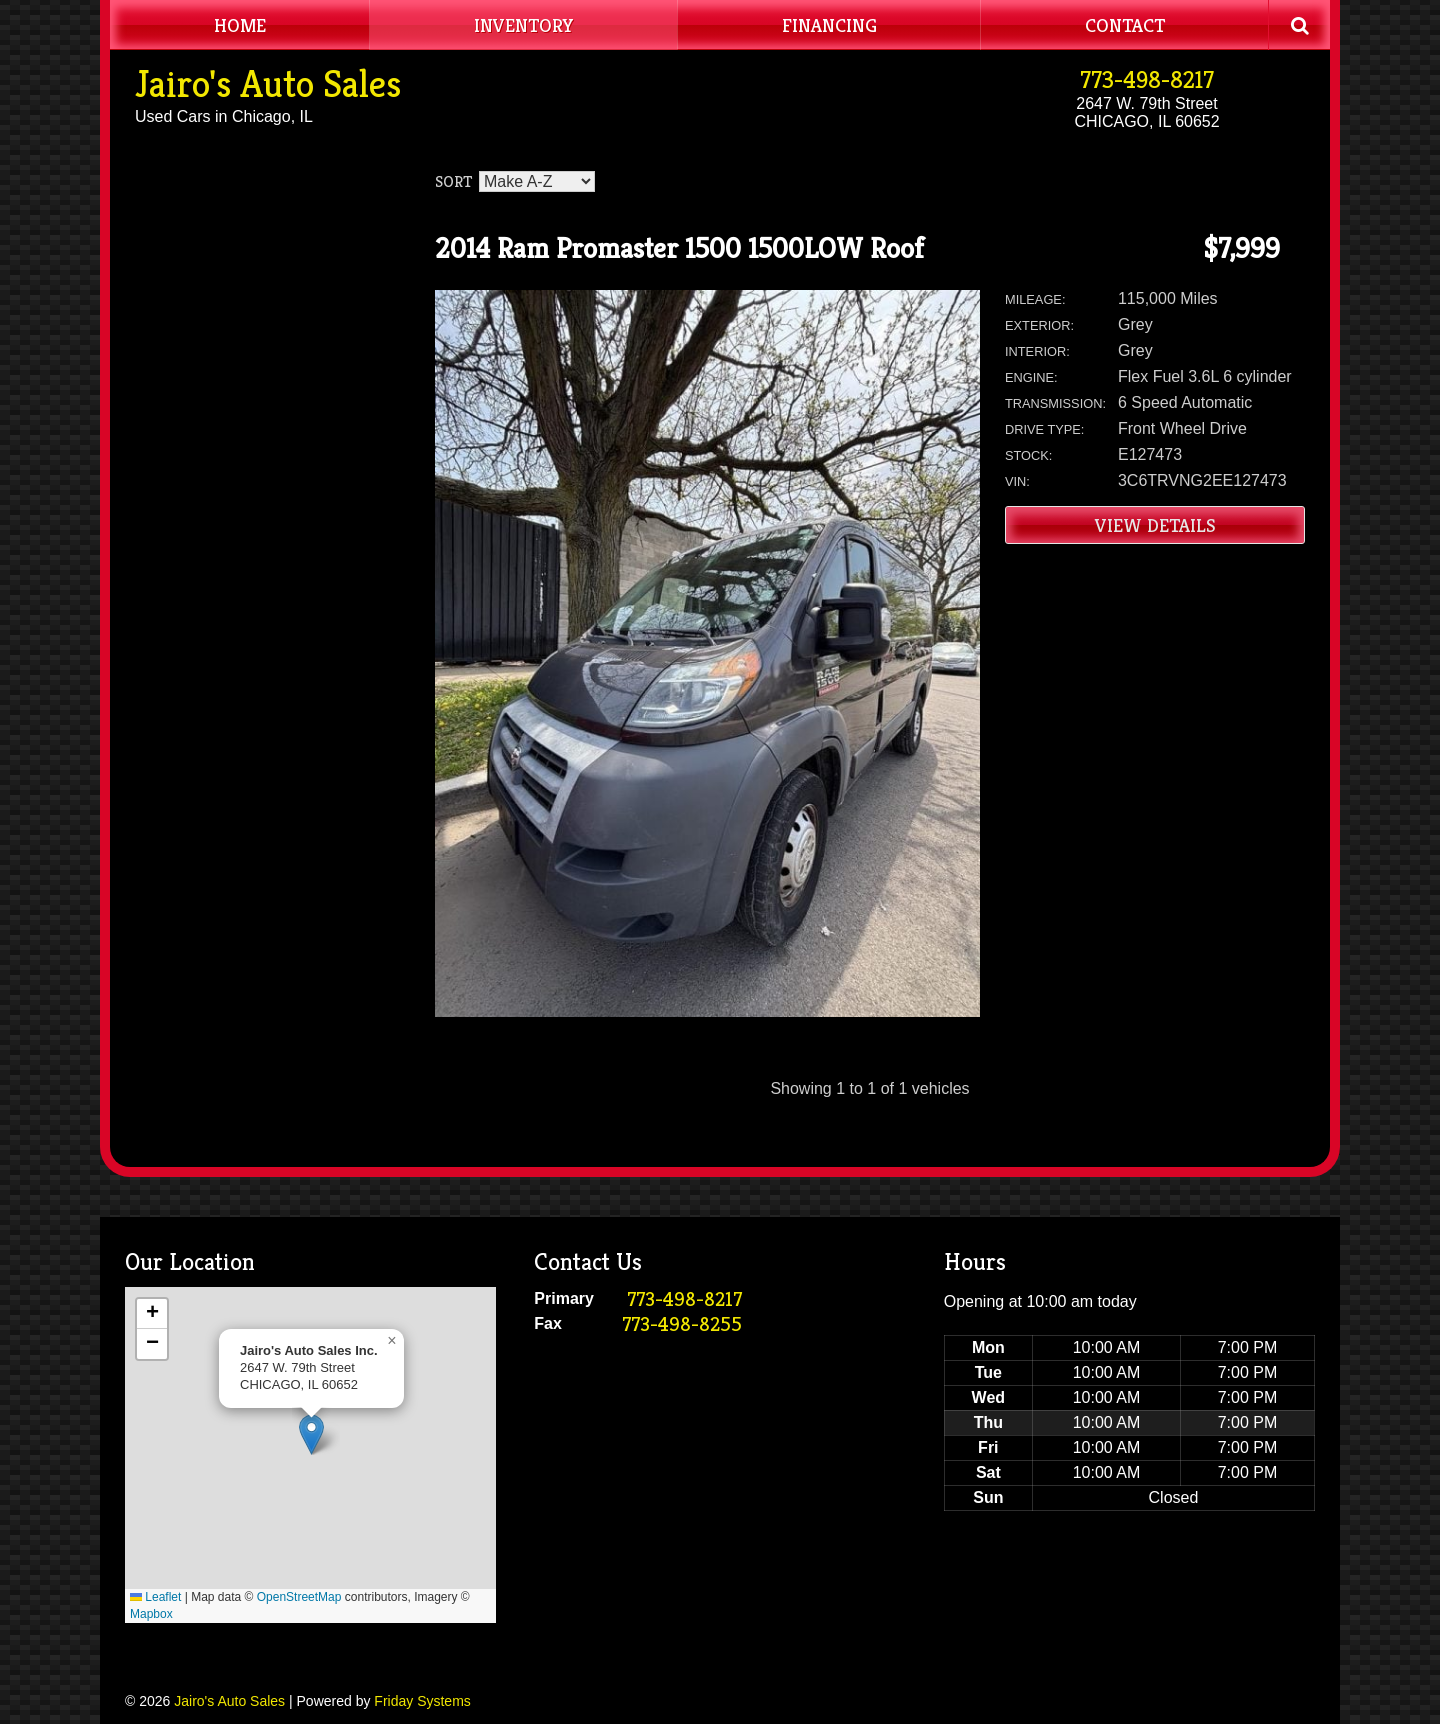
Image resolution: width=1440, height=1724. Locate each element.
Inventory (524, 25)
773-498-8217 (1147, 80)
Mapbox (151, 1614)
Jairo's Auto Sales (268, 84)
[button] (311, 1434)
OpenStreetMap (299, 1597)
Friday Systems (422, 1701)
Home (240, 25)
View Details (1155, 525)
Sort (453, 181)
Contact (1125, 25)
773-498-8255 (682, 1324)
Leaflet (155, 1597)
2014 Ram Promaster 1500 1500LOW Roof (679, 248)
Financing (829, 25)
